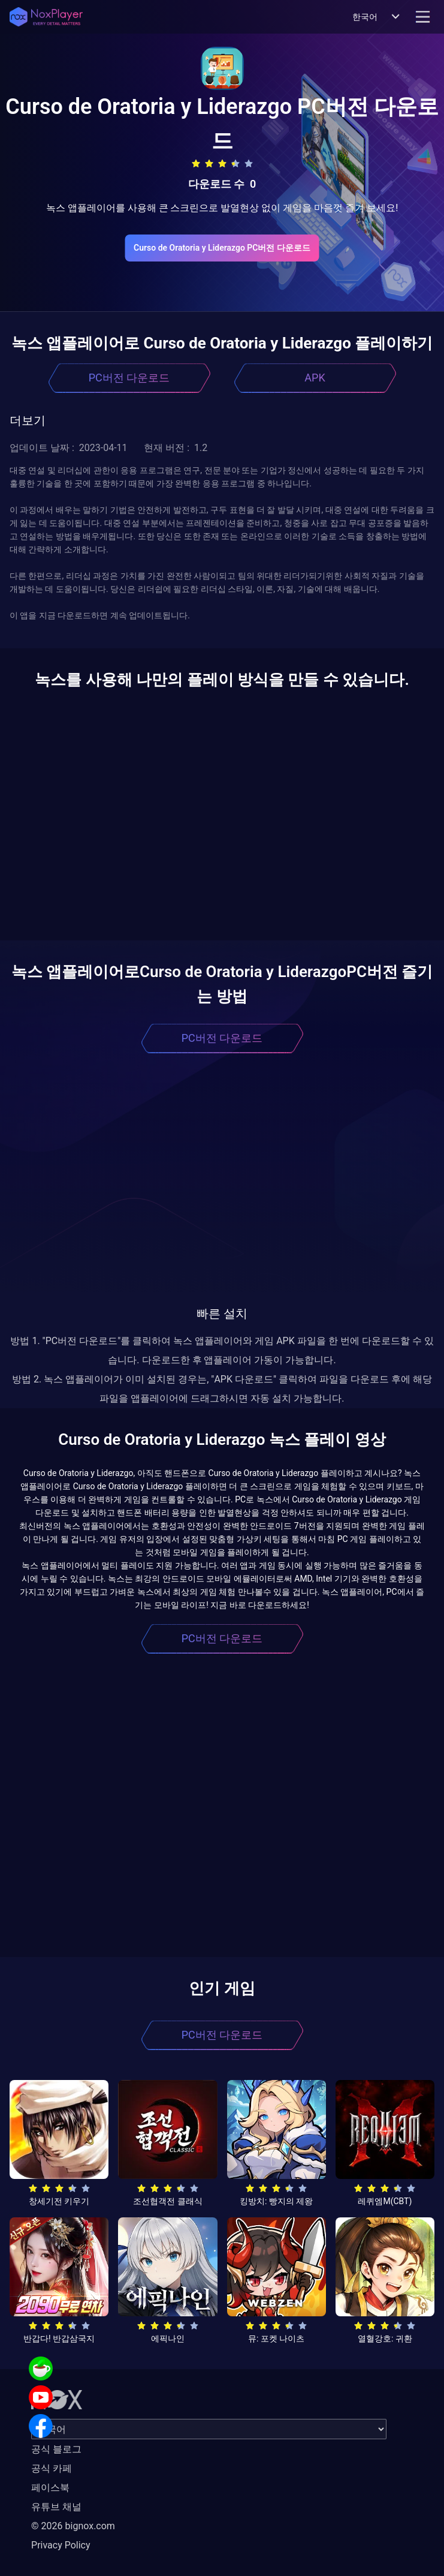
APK (314, 377)
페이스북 (50, 2487)
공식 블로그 (56, 2449)
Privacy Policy (60, 2545)
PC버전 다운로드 (129, 377)
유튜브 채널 (56, 2506)
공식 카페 (51, 2468)
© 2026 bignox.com (73, 2526)
